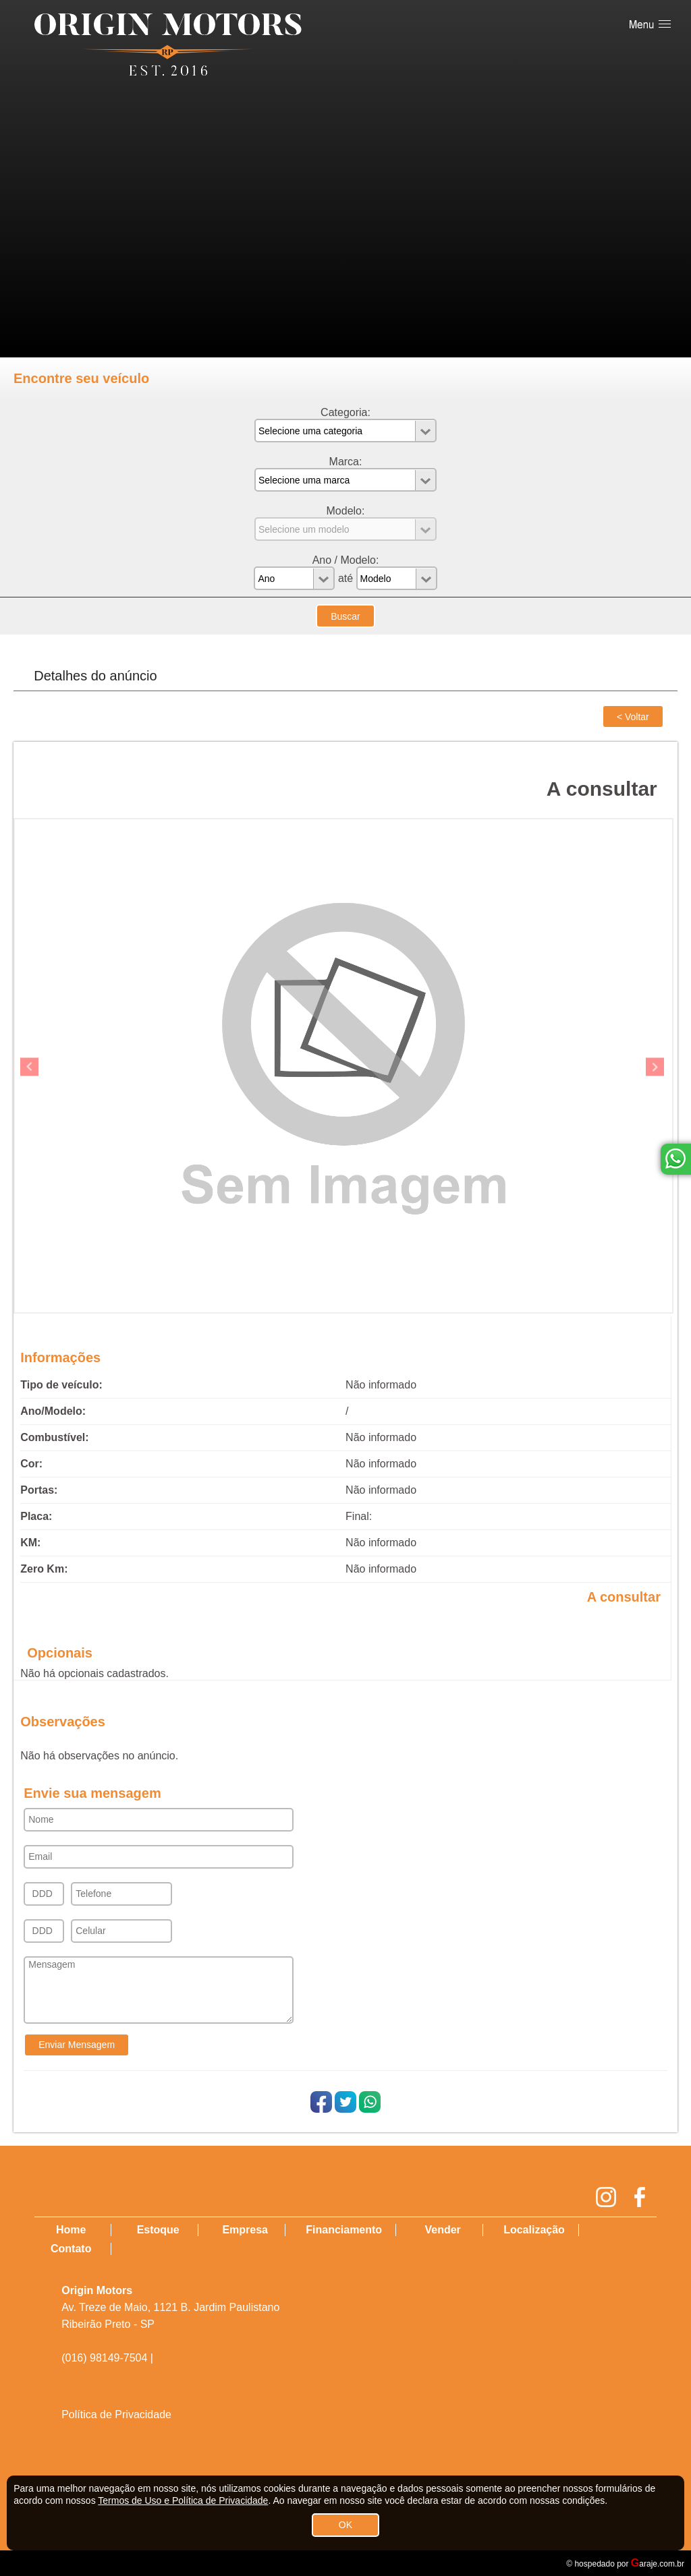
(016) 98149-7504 (104, 2358)
